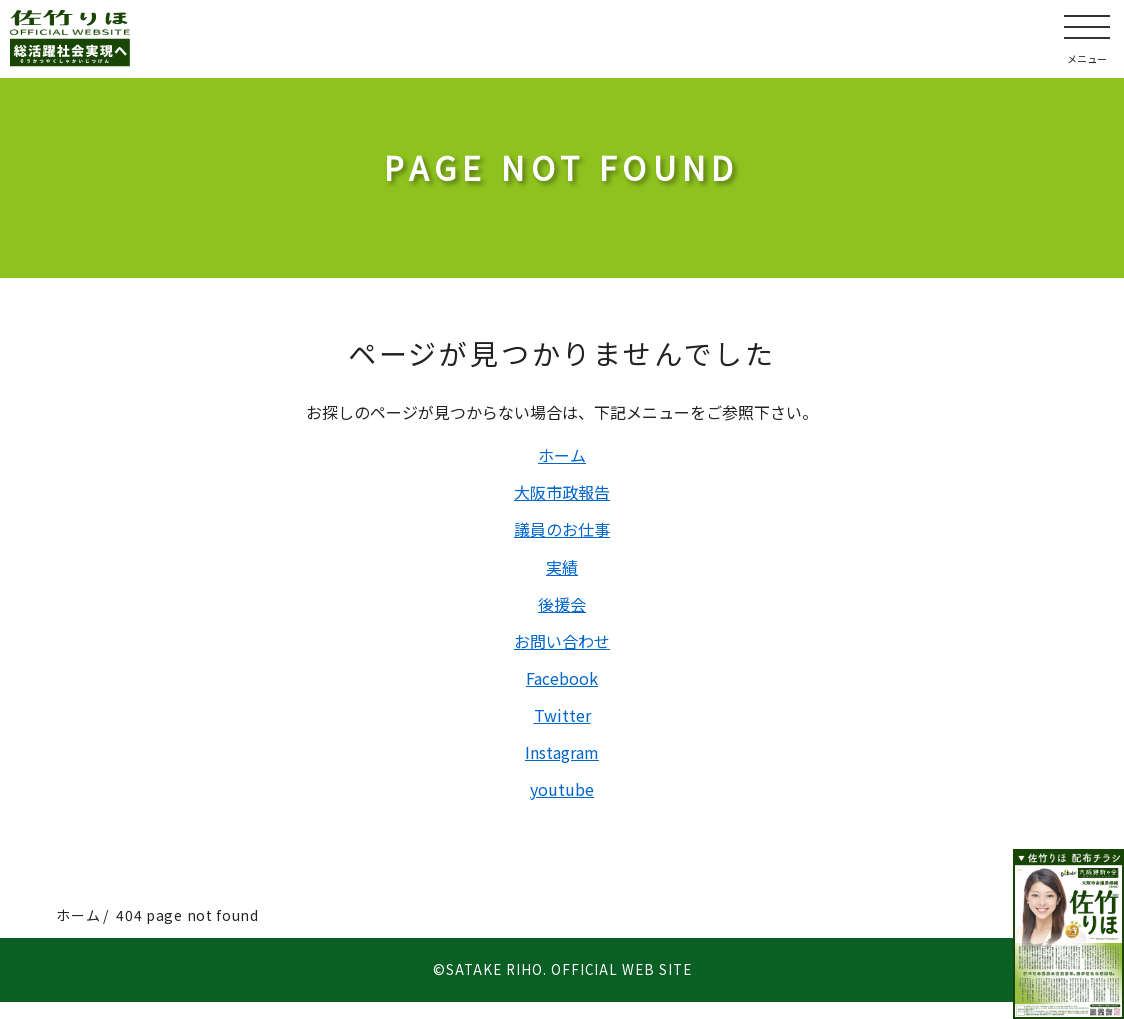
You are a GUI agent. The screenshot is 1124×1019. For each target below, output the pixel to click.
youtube (562, 805)
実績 (562, 573)
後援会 (562, 611)
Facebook (562, 689)
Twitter (562, 728)
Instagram (562, 767)
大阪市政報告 (562, 495)
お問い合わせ (562, 650)
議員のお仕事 (562, 534)
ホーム (562, 456)
